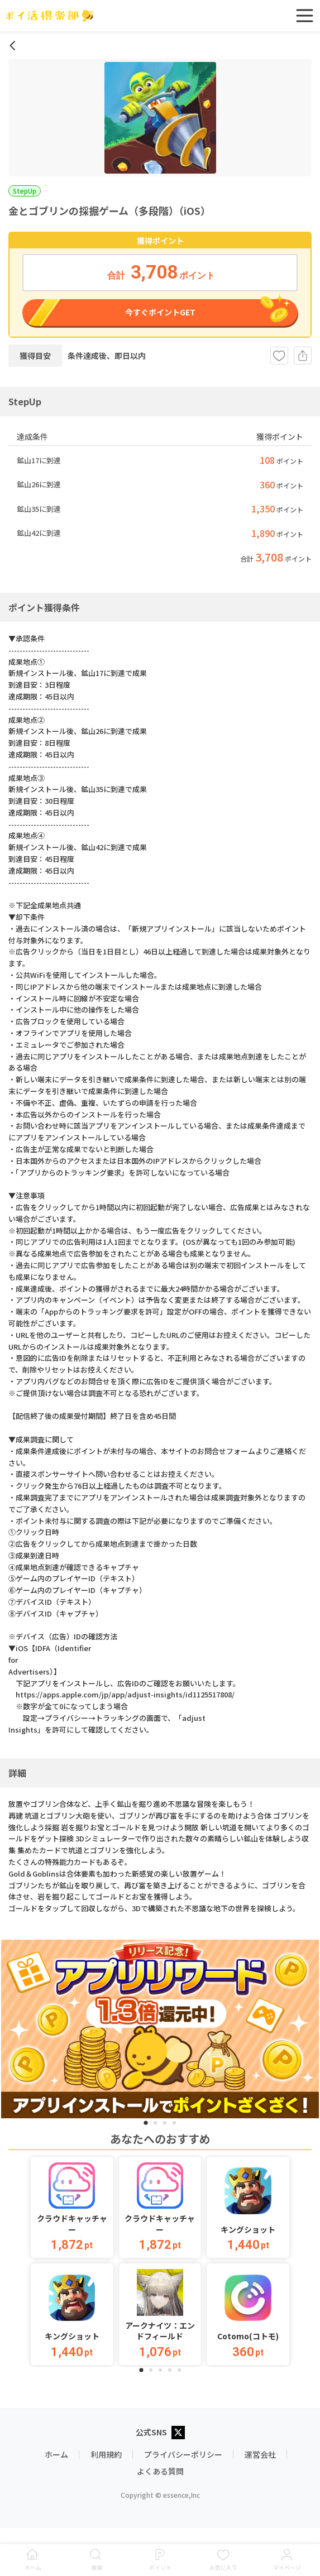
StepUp (24, 190)
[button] (72, 2207)
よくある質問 (160, 2471)
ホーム (56, 2454)
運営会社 (260, 2454)
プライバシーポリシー (183, 2454)
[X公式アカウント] (178, 2433)
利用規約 (106, 2454)
